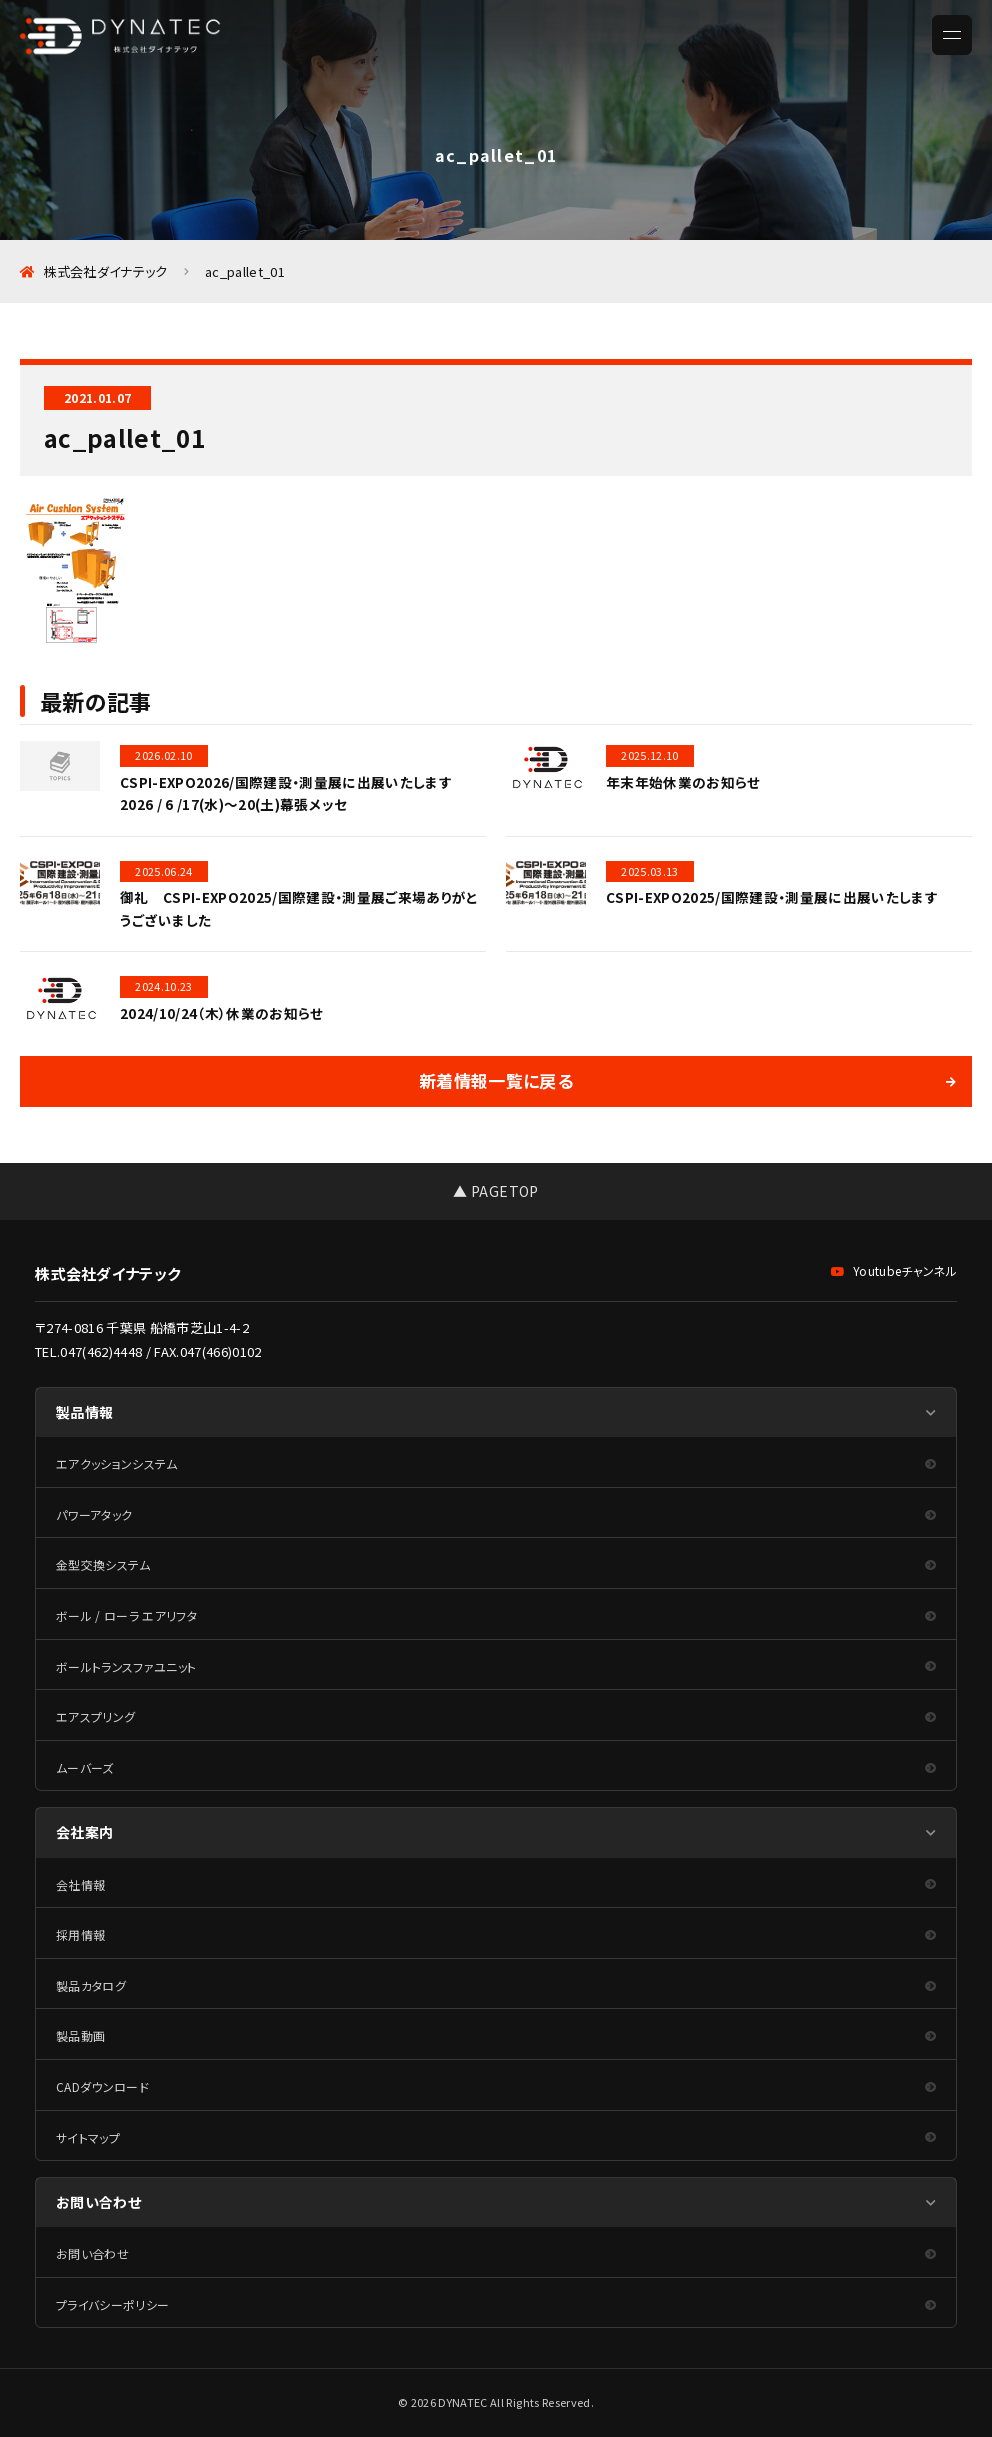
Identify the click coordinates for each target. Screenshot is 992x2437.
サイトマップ (88, 2137)
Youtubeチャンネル (894, 1270)
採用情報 (80, 1934)
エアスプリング (95, 1716)
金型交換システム (103, 1564)
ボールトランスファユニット (126, 1666)
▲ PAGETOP (495, 1191)
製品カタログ (91, 1985)
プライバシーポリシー (112, 2304)
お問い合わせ (92, 2253)
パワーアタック (94, 1514)
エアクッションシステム (117, 1463)
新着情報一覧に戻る (496, 1080)
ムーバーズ (85, 1767)
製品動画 (80, 2035)
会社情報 (80, 1884)
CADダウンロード (102, 2086)
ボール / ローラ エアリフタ (126, 1615)
